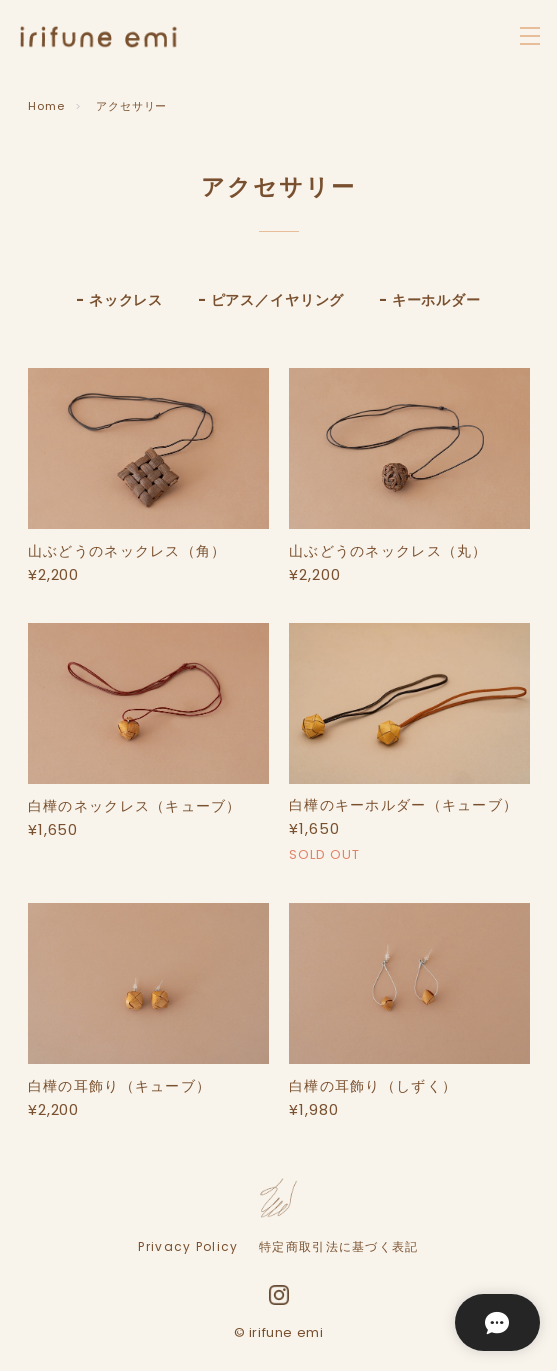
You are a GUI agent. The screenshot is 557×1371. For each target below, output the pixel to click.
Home (46, 106)
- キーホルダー (430, 300)
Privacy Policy (188, 1247)
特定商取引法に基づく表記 (338, 1247)
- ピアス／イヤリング (271, 300)
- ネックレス (119, 300)
